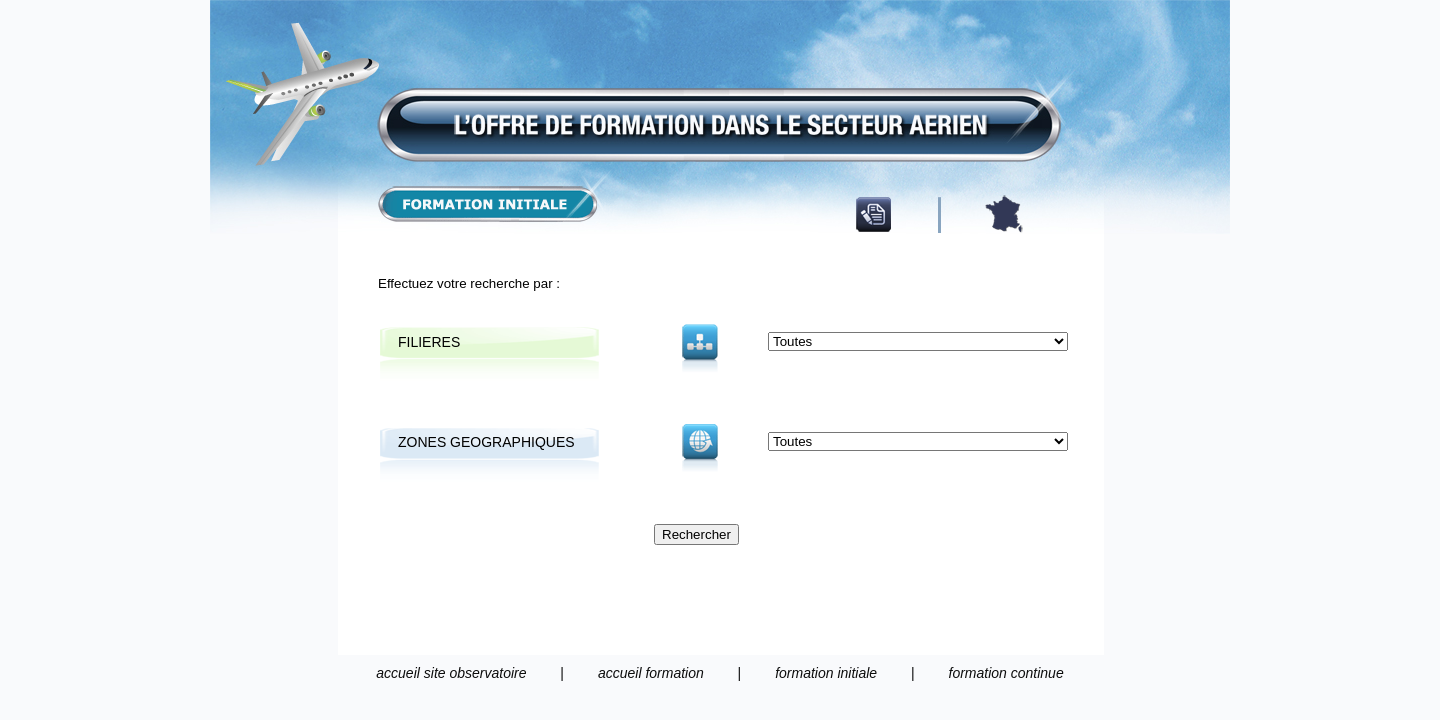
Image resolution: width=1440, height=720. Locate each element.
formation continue (1006, 673)
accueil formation (651, 673)
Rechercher (696, 534)
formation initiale (826, 673)
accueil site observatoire (451, 673)
